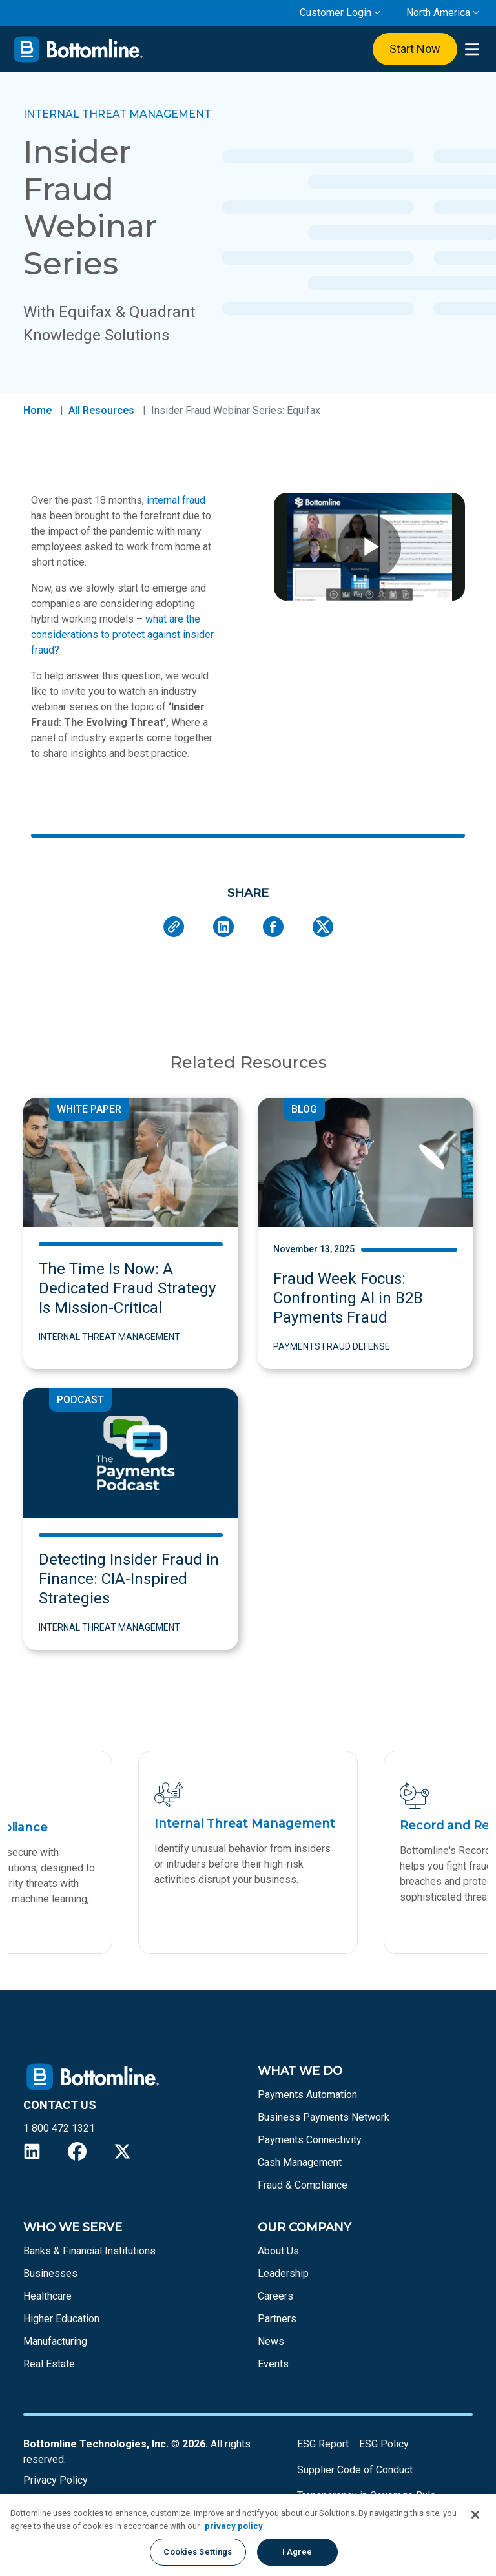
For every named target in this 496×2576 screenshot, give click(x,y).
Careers (275, 2296)
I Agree (297, 2552)
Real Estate (49, 2364)
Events (273, 2364)
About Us (278, 2251)
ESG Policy (384, 2444)
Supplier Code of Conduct (355, 2470)
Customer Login (335, 12)
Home (37, 410)
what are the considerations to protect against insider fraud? (122, 634)
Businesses (50, 2273)
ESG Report (323, 2444)
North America (438, 12)
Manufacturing (55, 2341)
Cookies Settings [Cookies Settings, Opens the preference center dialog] (197, 2552)
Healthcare (47, 2296)
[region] (248, 2535)
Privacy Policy (55, 2480)
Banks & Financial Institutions (89, 2251)
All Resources (101, 410)
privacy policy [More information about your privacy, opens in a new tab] (234, 2526)
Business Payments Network (323, 2117)
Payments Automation (307, 2094)
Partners (277, 2319)
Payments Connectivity (310, 2140)
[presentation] (471, 49)
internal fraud (176, 500)
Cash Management (300, 2162)
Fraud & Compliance (302, 2185)
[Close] (475, 2514)
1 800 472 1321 (59, 2128)
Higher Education (61, 2319)
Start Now (414, 49)
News (271, 2341)
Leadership (283, 2273)
